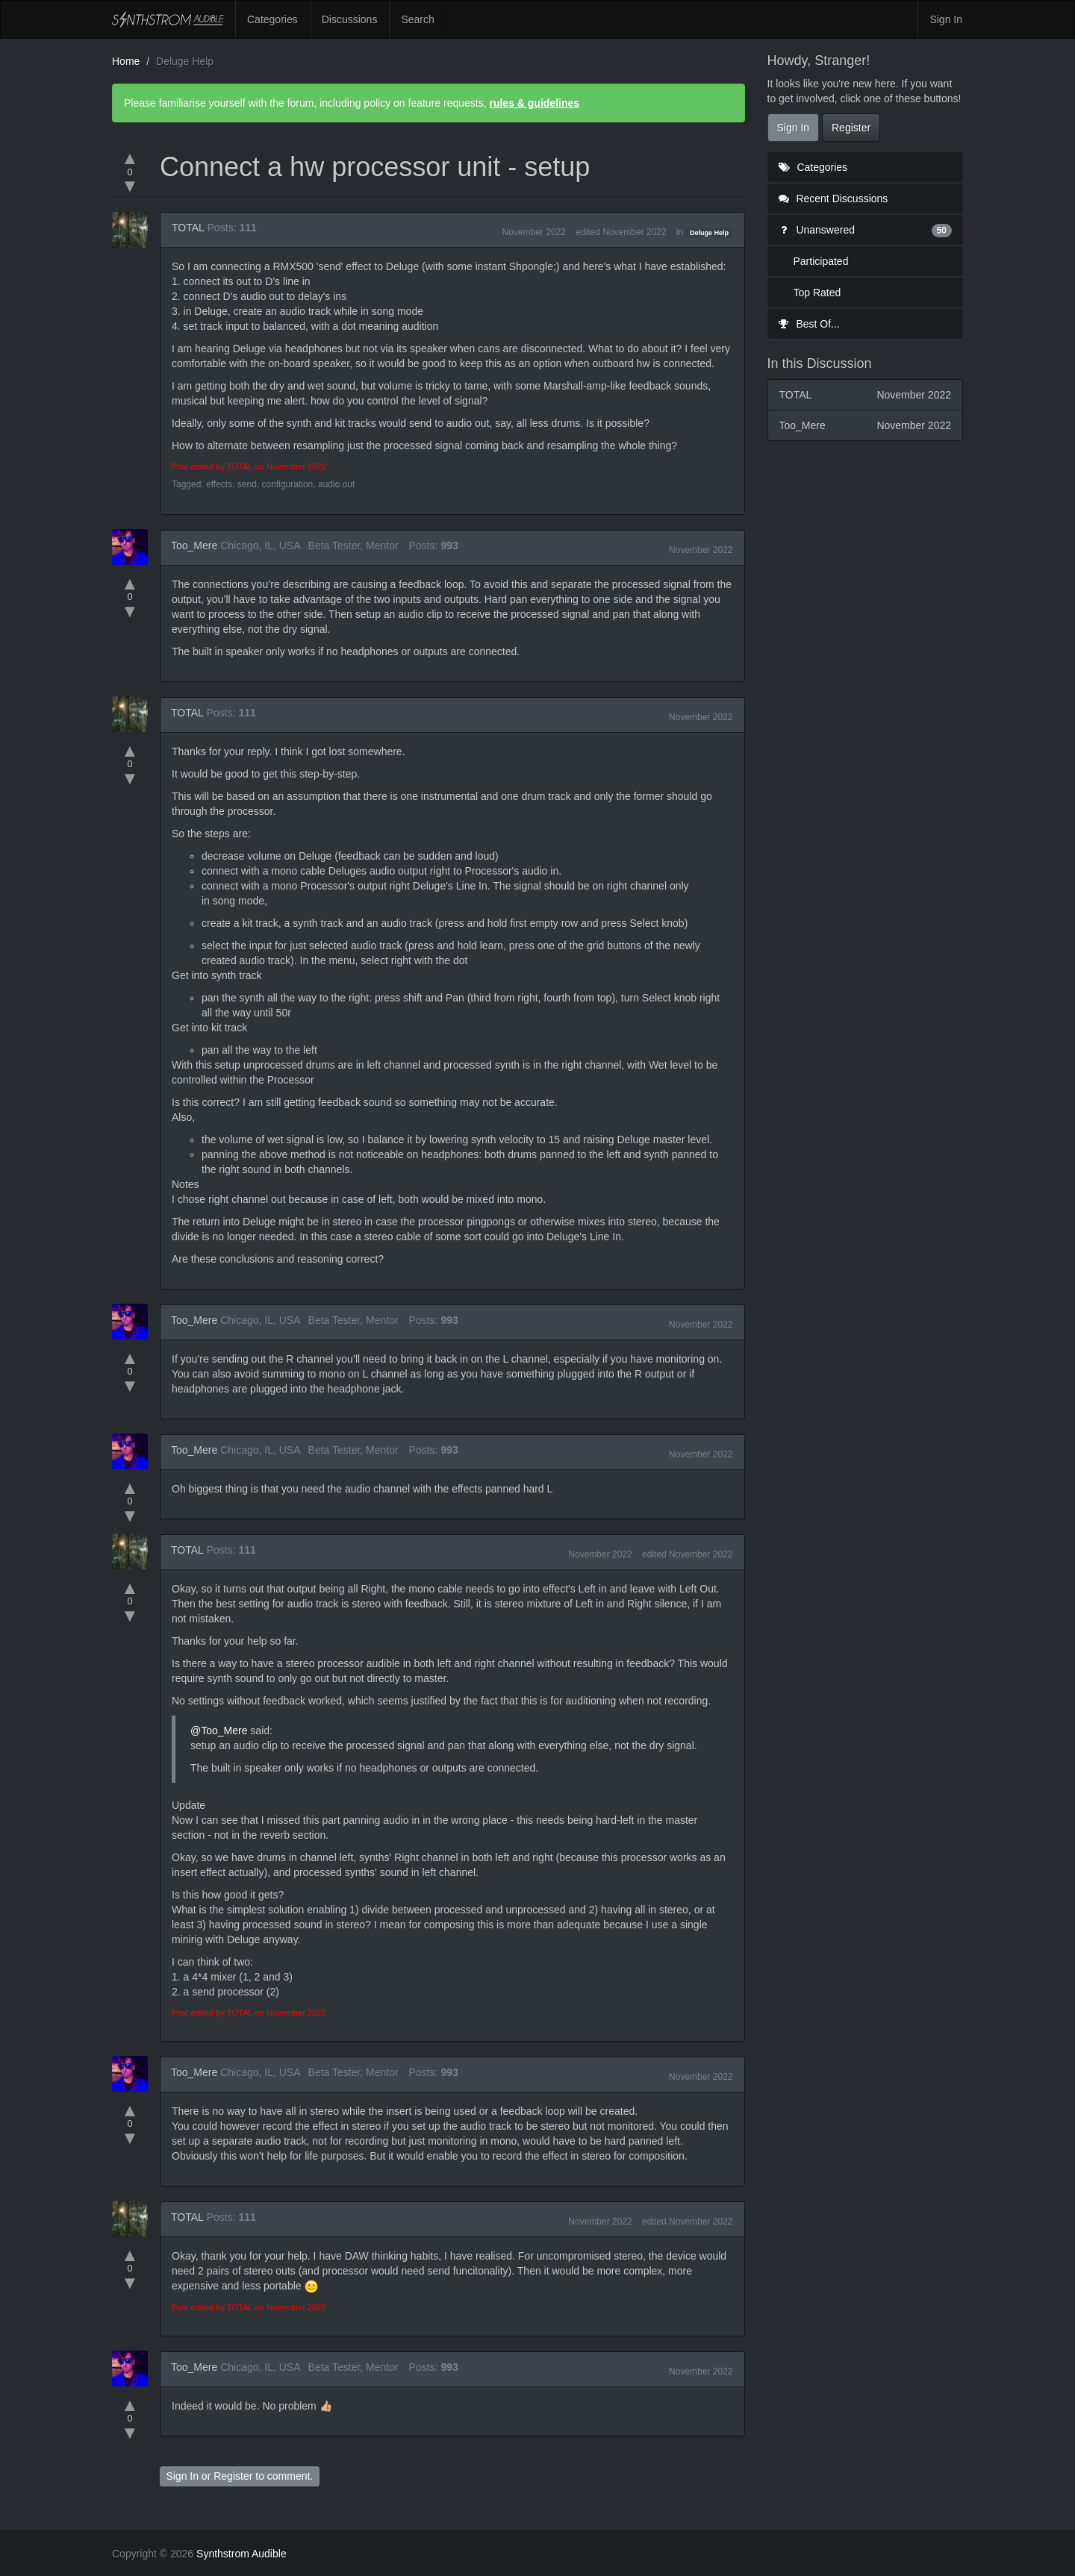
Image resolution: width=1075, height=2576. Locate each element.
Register (233, 2476)
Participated (821, 261)
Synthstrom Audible (168, 19)
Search (417, 19)
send (247, 484)
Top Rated (817, 292)
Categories (272, 19)
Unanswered (866, 229)
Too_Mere (194, 545)
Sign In (945, 19)
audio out (336, 484)
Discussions (350, 19)
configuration (288, 484)
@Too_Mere (218, 1730)
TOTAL (188, 228)
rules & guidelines (534, 103)
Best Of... (809, 324)
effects (219, 484)
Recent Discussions (833, 198)
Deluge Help (709, 233)
